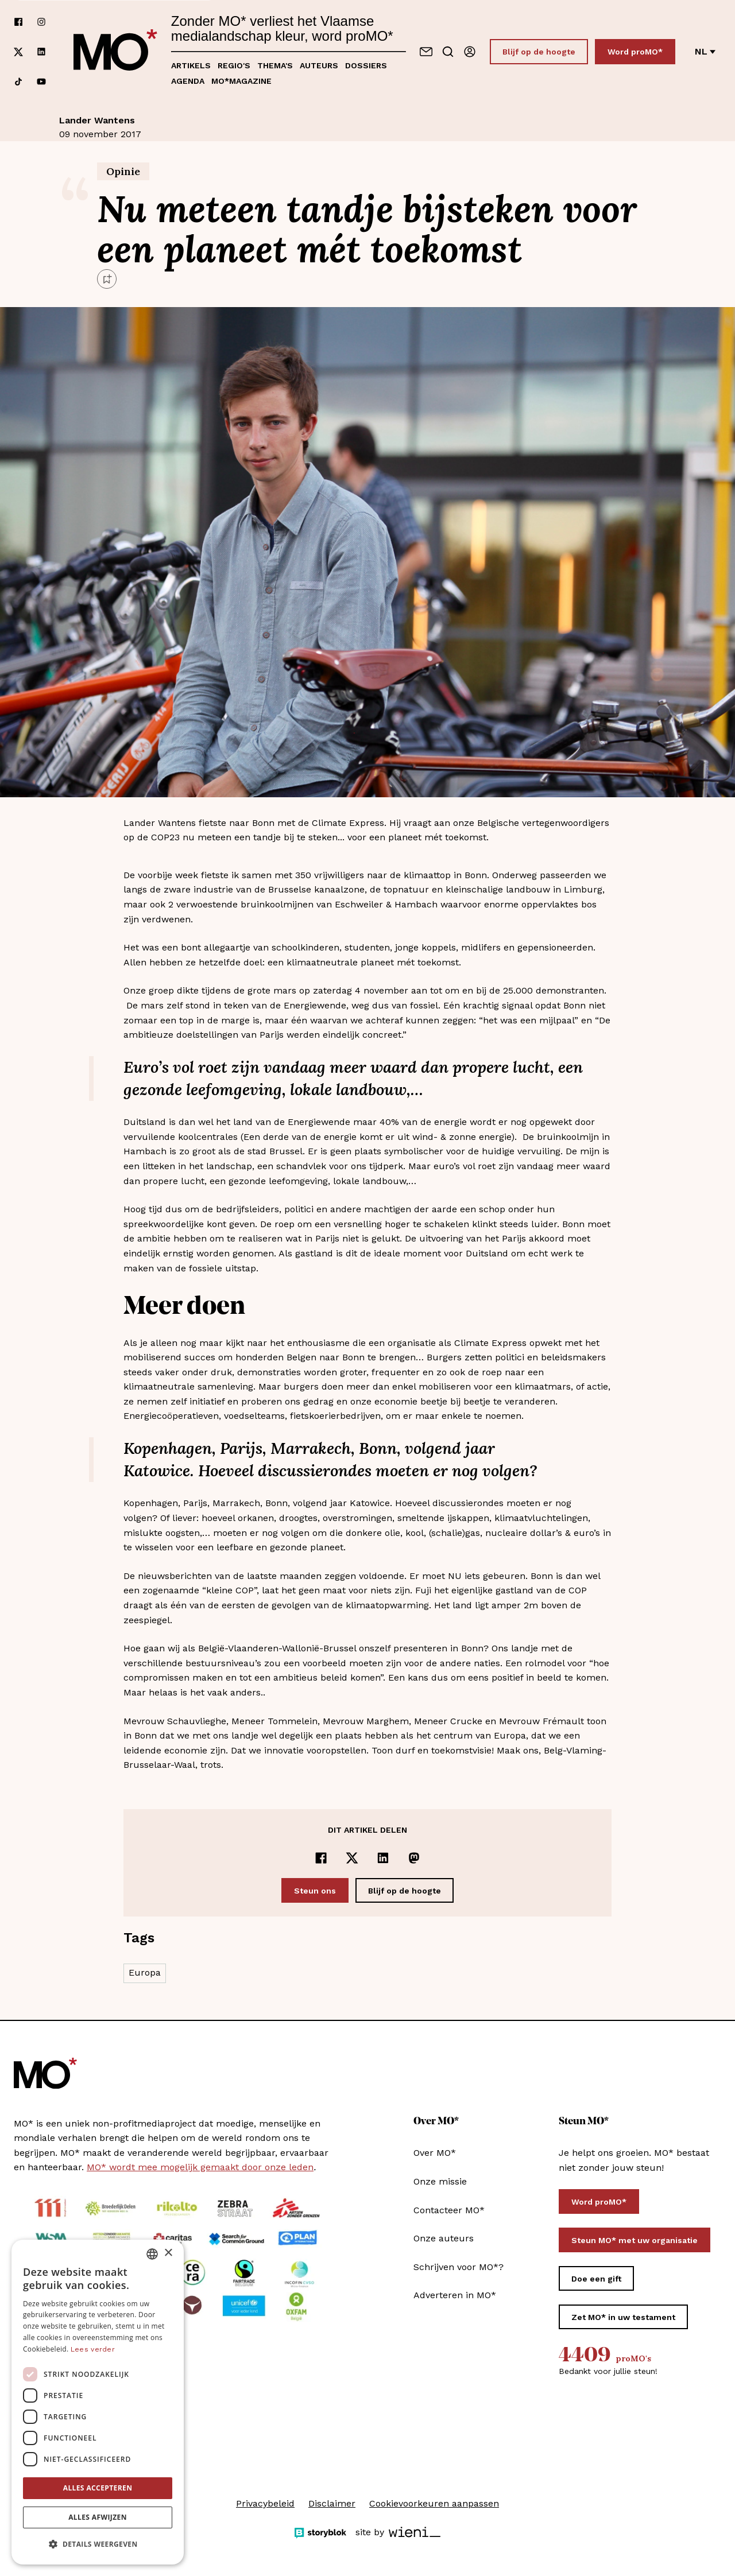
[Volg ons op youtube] (41, 81)
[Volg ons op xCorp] (18, 52)
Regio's (234, 65)
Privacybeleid (265, 2503)
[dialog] (97, 2402)
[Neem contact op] (426, 51)
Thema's (275, 65)
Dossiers (366, 65)
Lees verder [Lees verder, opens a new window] (93, 2349)
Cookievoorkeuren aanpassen (434, 2503)
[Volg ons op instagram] (41, 22)
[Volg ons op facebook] (18, 22)
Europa (145, 1972)
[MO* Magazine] (115, 52)
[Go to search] (448, 51)
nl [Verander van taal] (705, 51)
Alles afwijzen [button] (97, 2517)
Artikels (191, 65)
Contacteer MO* (449, 2210)
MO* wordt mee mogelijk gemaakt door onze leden (200, 2167)
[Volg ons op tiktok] (18, 81)
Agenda (187, 81)
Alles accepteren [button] (98, 2488)
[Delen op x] (352, 1858)
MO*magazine (241, 81)
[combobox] (152, 2254)
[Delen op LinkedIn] (383, 1858)
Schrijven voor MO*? (458, 2266)
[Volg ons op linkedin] (41, 52)
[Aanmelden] (469, 51)
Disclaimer (331, 2503)
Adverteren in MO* (454, 2295)
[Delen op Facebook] (321, 1858)
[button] (97, 2544)
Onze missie (440, 2181)
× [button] (168, 2253)
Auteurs (319, 65)
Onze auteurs (443, 2238)
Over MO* (434, 2152)
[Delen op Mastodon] (414, 1858)
